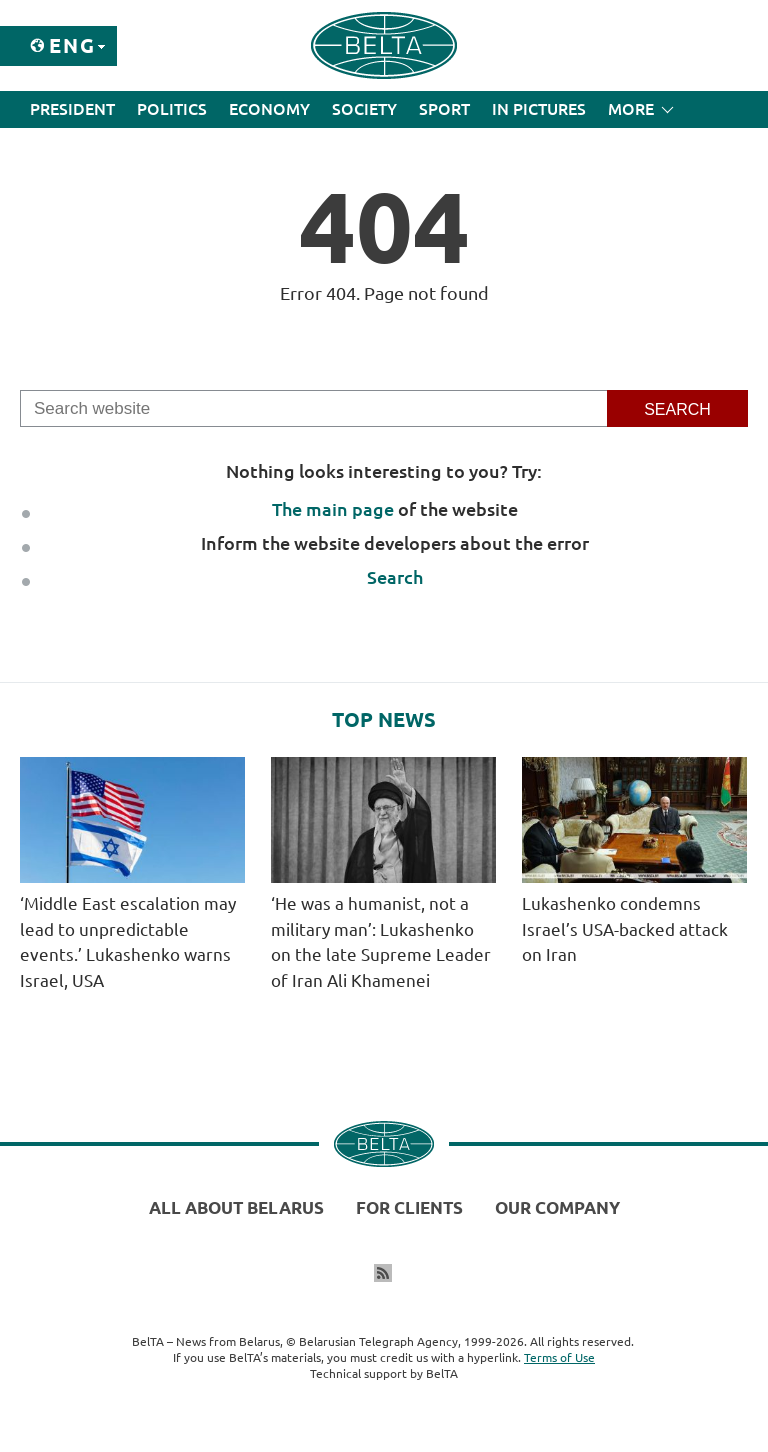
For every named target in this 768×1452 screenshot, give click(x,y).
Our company (557, 1207)
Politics (172, 109)
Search (395, 577)
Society (364, 109)
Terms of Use (559, 1357)
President (72, 109)
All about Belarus (236, 1207)
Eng (72, 45)
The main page (333, 509)
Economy (269, 109)
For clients (409, 1207)
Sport (444, 109)
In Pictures (539, 109)
